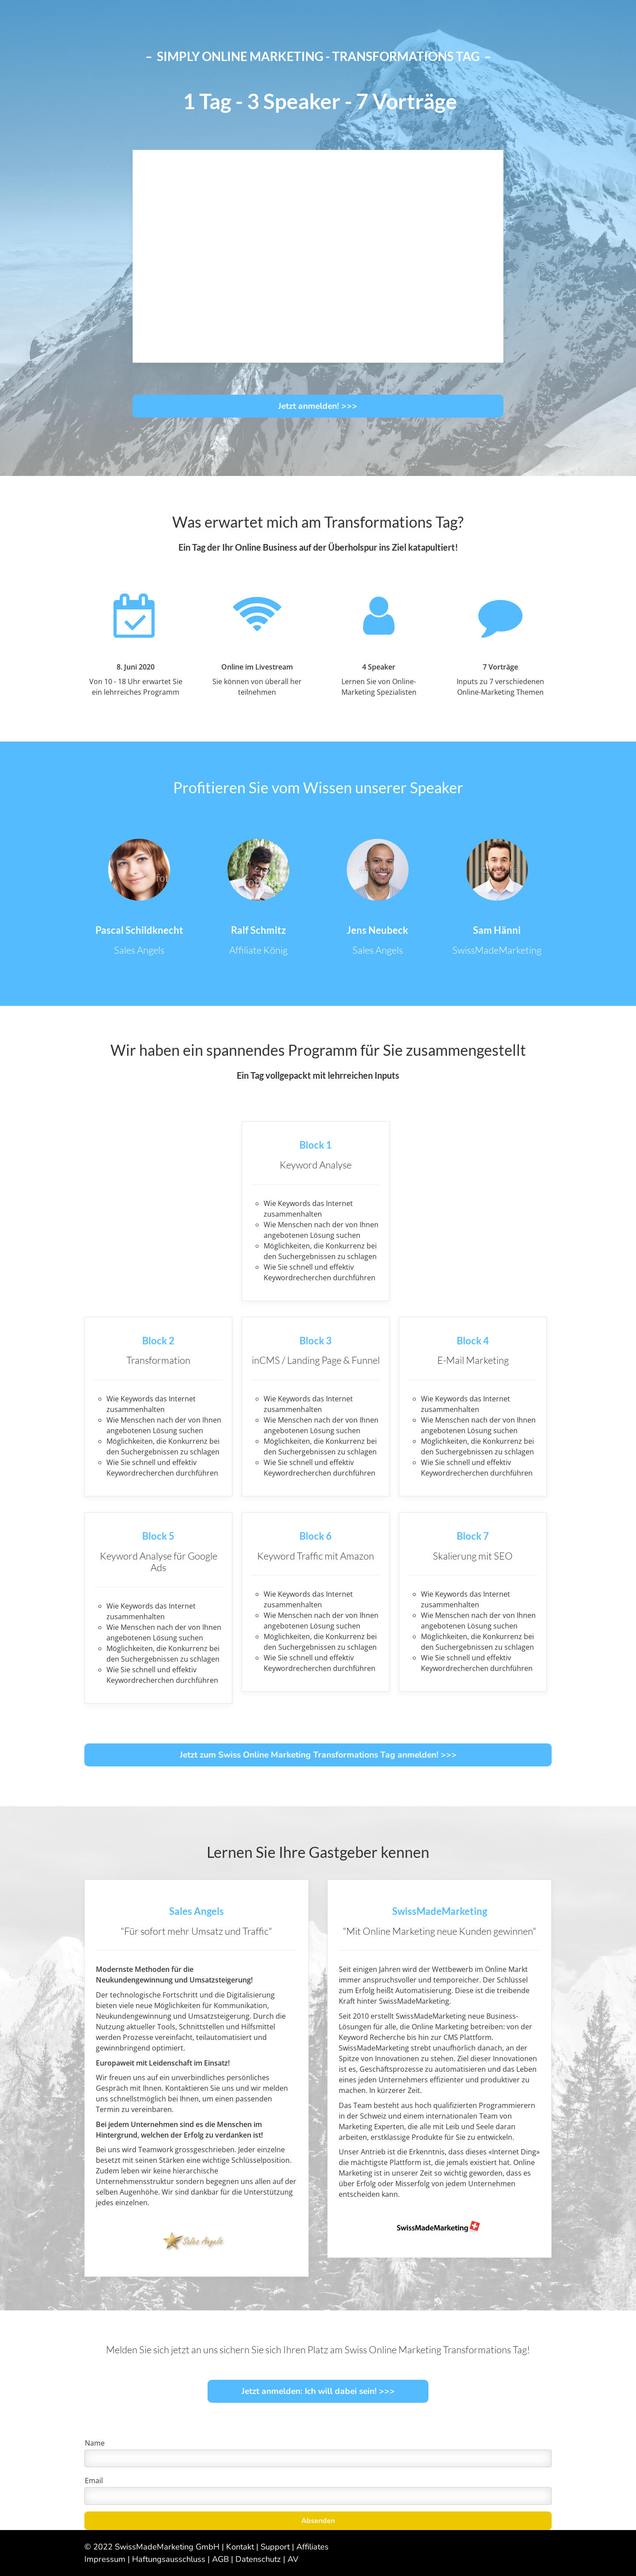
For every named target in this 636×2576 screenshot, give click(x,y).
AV (293, 2559)
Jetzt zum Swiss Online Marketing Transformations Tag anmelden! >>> (318, 1755)
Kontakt (240, 2546)
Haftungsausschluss (168, 2559)
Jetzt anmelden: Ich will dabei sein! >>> (318, 2391)
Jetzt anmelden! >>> (317, 406)
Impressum (104, 2559)
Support (275, 2546)
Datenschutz (258, 2559)
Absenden (318, 2521)
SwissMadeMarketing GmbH (167, 2546)
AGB (220, 2559)
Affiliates (312, 2546)
